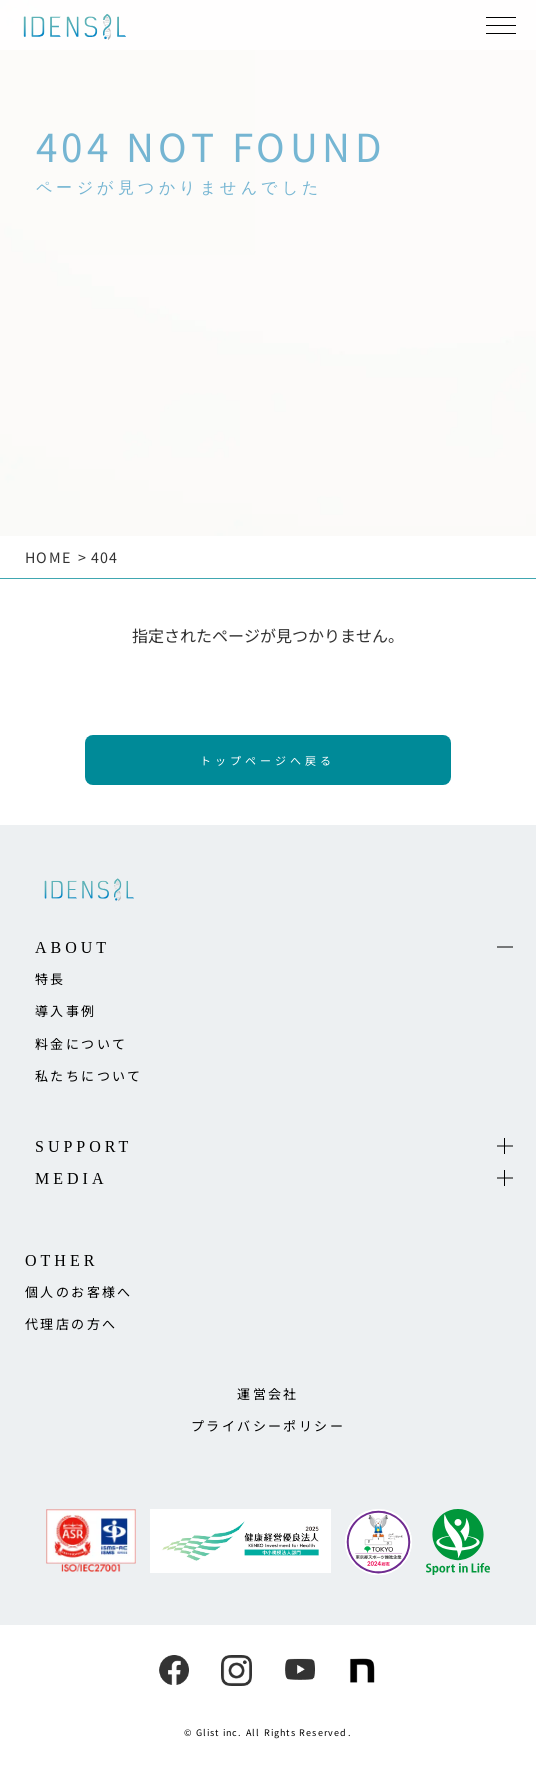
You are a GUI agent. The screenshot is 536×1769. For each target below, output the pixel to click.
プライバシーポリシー (268, 1425)
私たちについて (89, 1075)
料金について (81, 1043)
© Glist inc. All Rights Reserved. (268, 1732)
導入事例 (66, 1010)
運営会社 (268, 1393)
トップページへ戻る (267, 760)
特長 (50, 978)
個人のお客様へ (79, 1291)
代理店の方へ (71, 1323)
